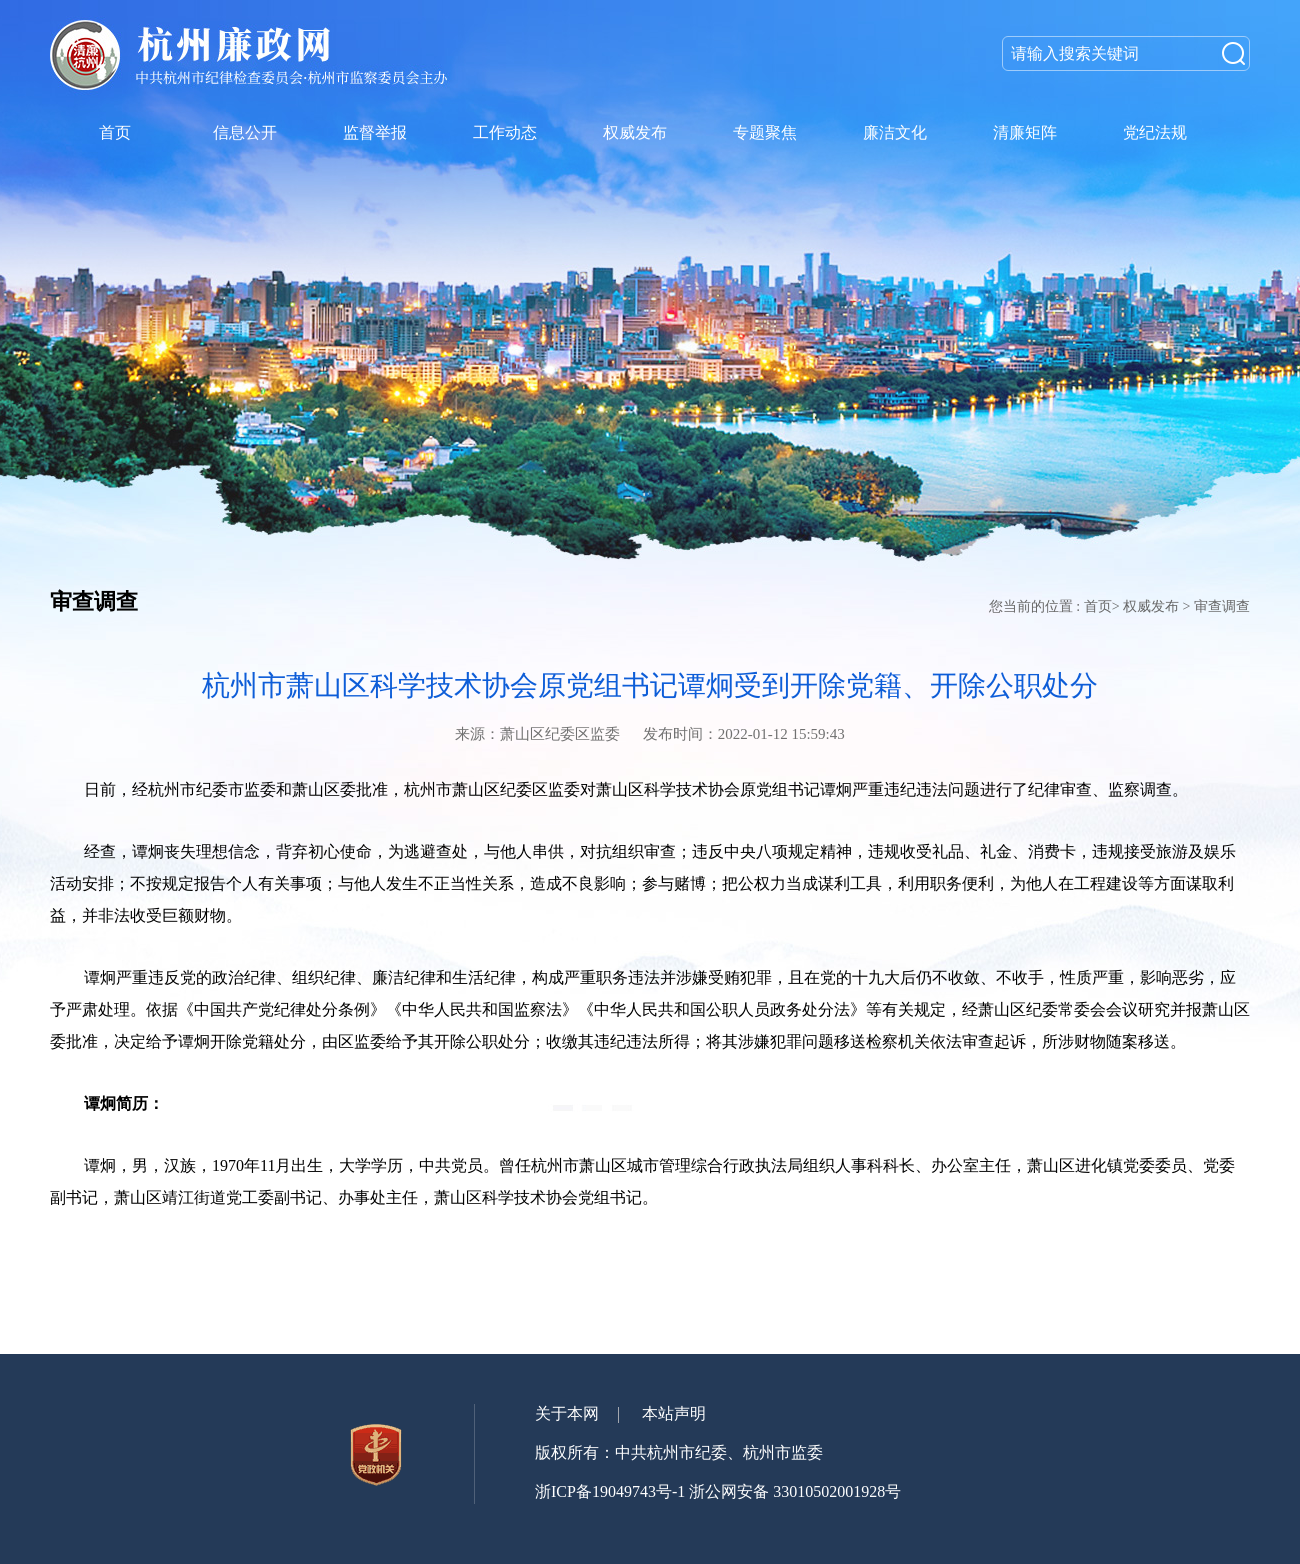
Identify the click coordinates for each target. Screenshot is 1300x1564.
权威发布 (1151, 606)
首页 (1098, 606)
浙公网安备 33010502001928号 (795, 1491)
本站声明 (674, 1413)
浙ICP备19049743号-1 (610, 1491)
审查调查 (1222, 606)
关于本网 (567, 1413)
